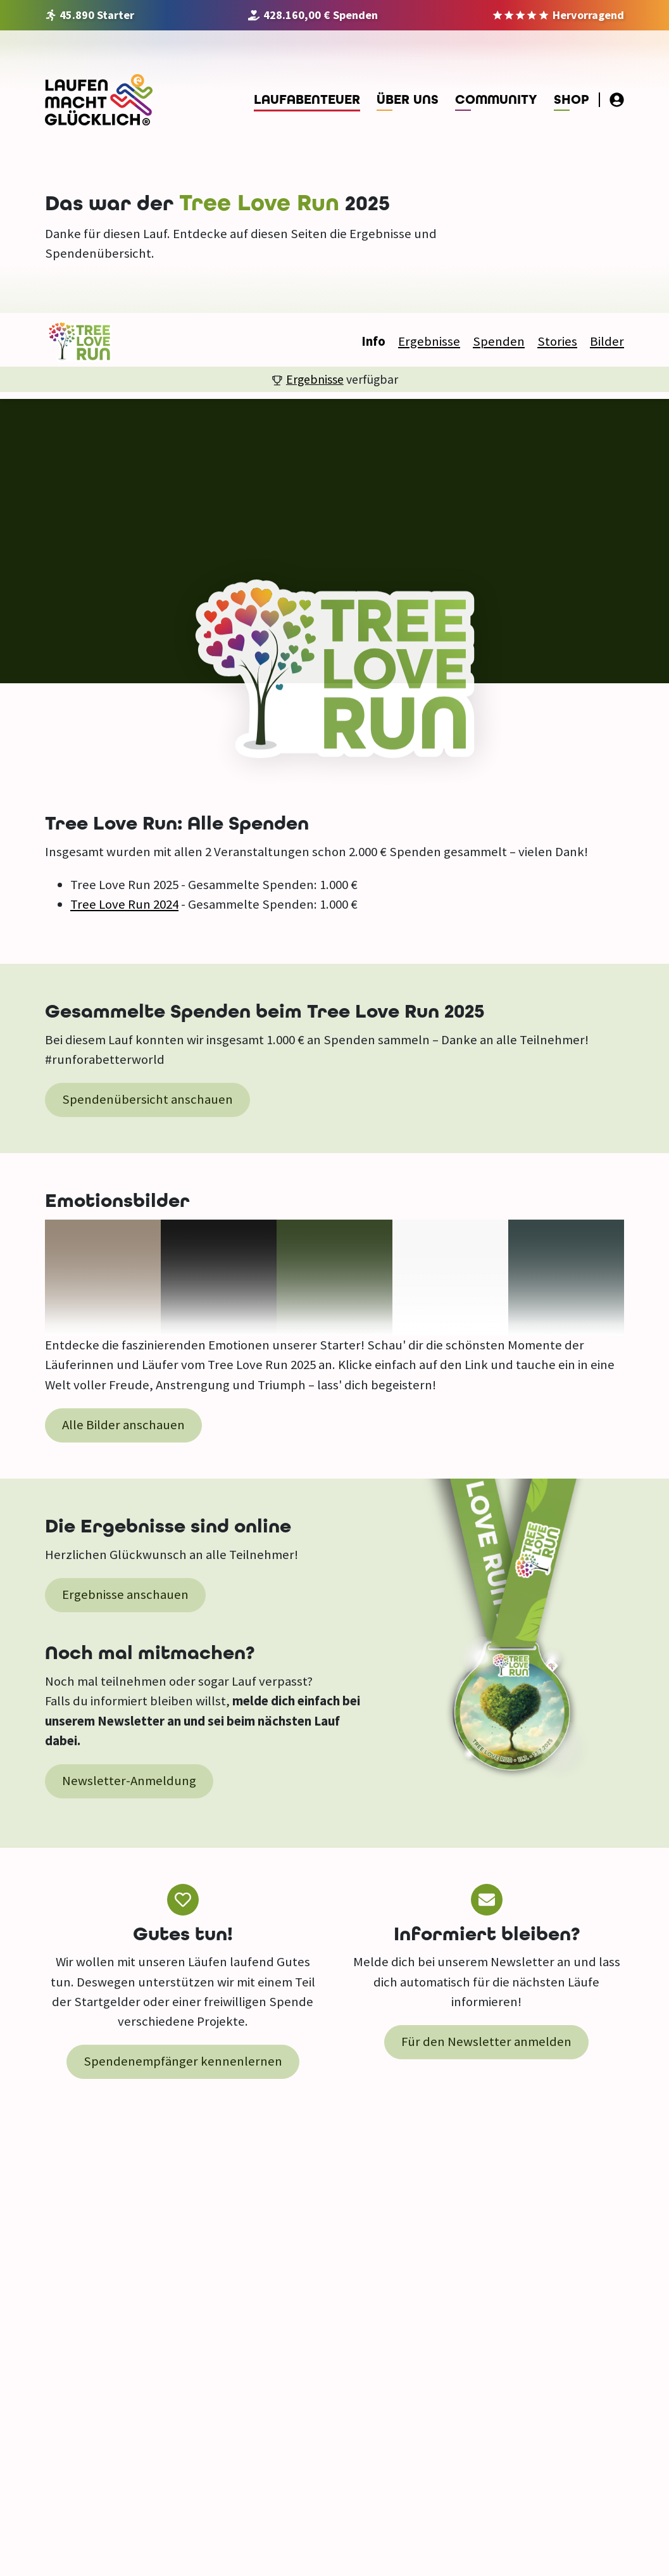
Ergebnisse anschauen (125, 1594)
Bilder (607, 341)
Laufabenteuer (307, 100)
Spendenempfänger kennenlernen (183, 2061)
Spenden (499, 341)
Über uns (408, 100)
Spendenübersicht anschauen (147, 1099)
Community (496, 100)
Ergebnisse (429, 341)
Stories (557, 341)
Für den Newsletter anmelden (486, 2041)
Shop (571, 100)
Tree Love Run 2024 (124, 904)
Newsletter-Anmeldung (129, 1780)
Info (373, 341)
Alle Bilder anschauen (123, 1425)
